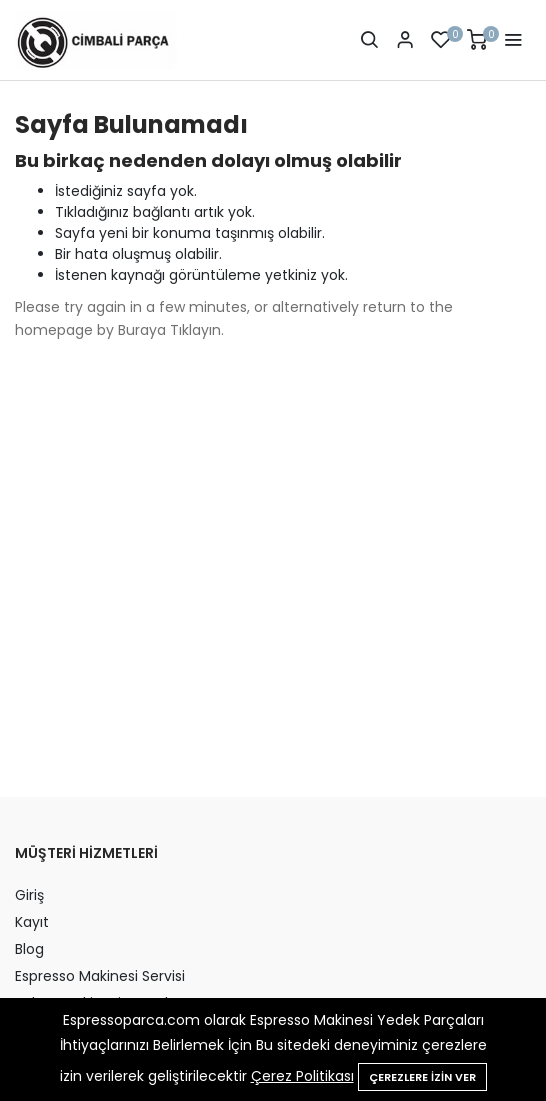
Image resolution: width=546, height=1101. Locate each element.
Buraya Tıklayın (169, 330)
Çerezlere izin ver (422, 1077)
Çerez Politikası (302, 1076)
